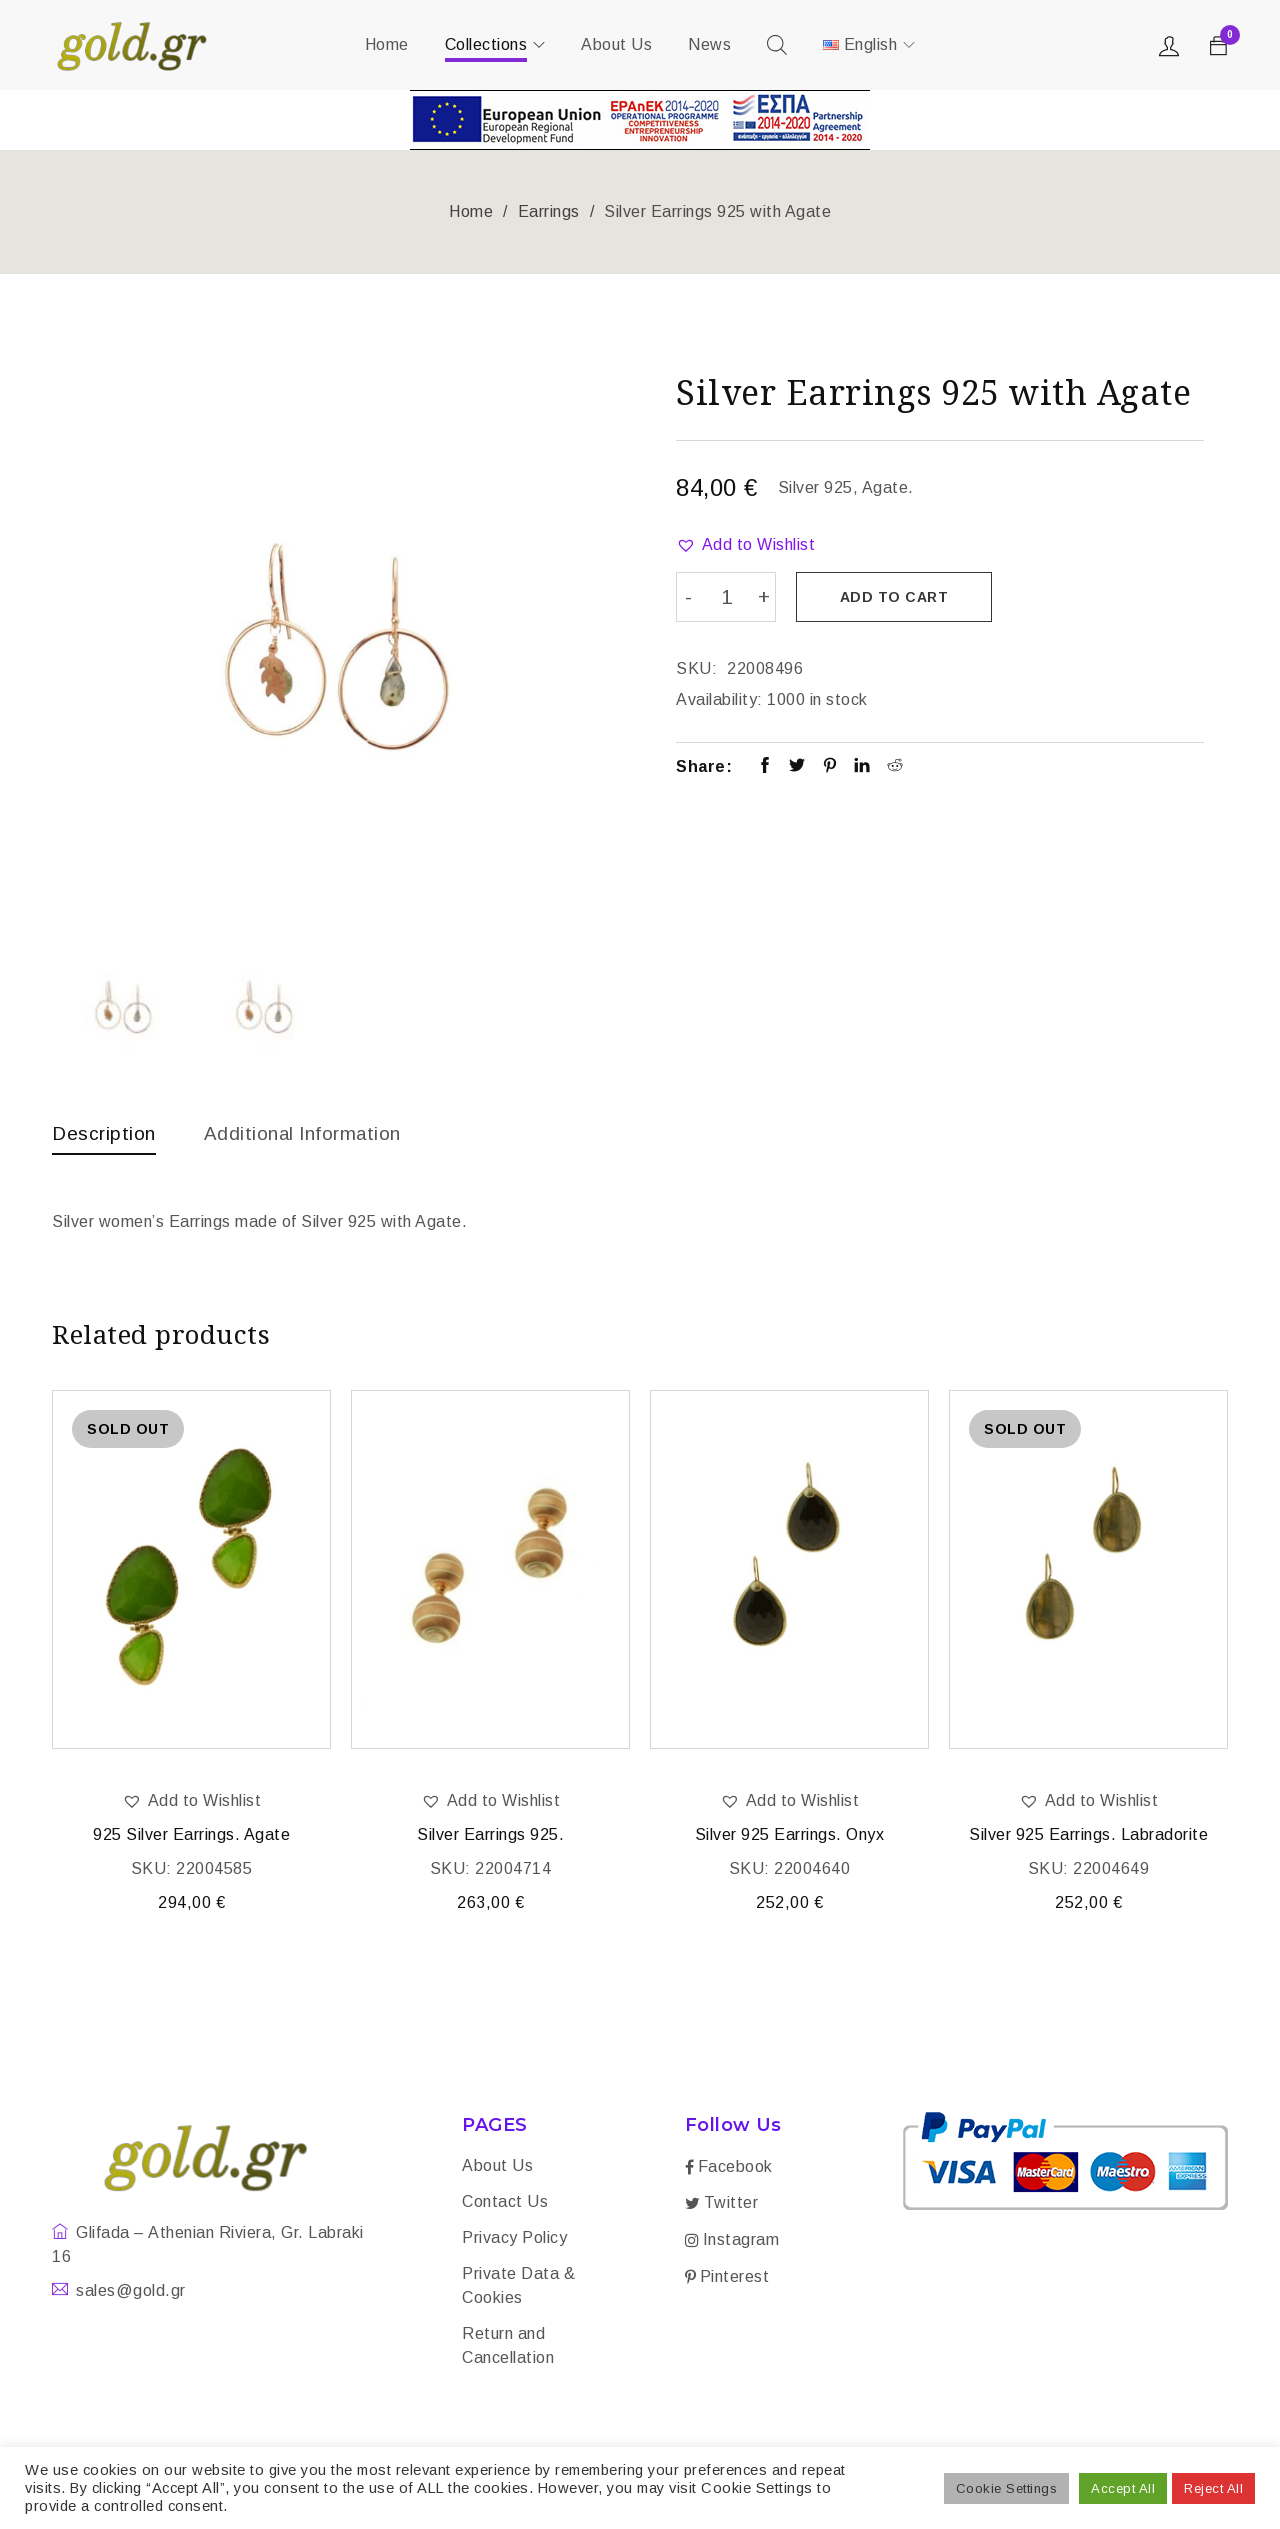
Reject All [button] (1213, 2488)
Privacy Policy (514, 2239)
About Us (497, 2167)
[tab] (106, 1138)
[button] (745, 545)
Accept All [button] (1123, 2488)
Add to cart (896, 597)
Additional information (312, 1133)
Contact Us (505, 2203)
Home (471, 211)
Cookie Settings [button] (1007, 2488)
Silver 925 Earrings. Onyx (790, 1836)
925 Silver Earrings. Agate (191, 1836)
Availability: (719, 697)
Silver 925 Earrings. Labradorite (1088, 1836)
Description (106, 1133)
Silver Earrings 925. (490, 1836)
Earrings (549, 211)
